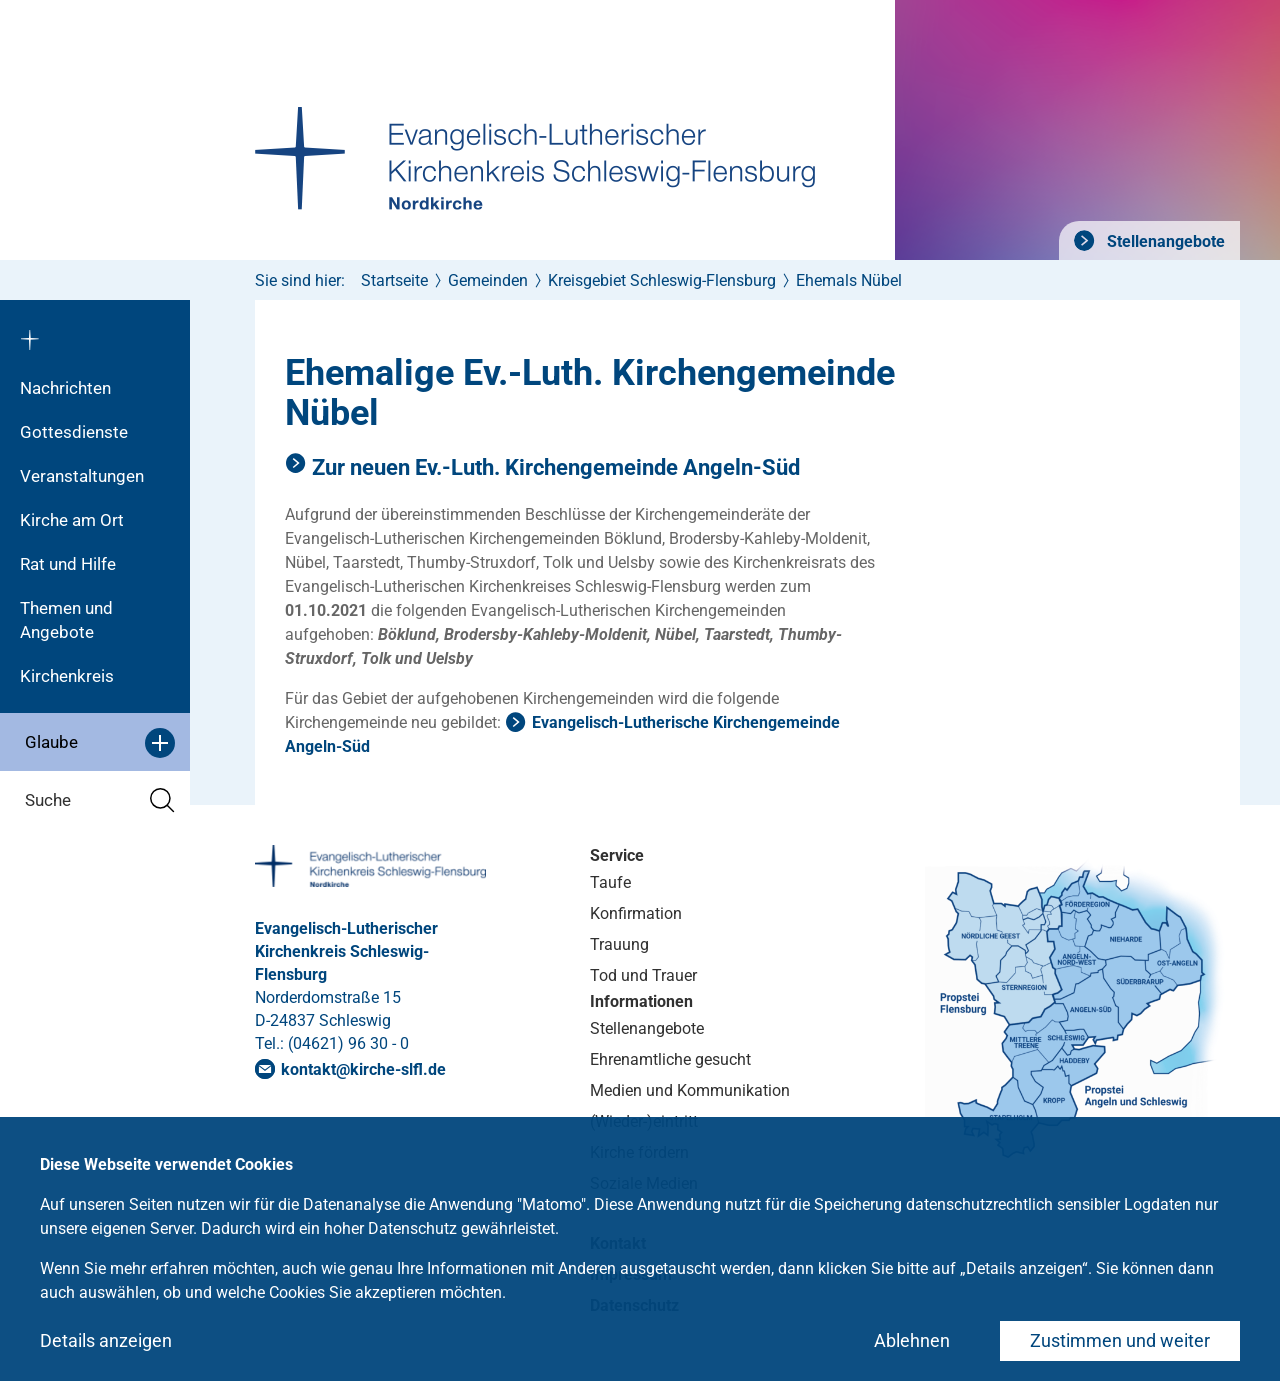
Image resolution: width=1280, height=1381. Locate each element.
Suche (100, 800)
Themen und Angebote (66, 620)
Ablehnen (912, 1340)
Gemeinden (488, 280)
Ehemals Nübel (849, 280)
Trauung (619, 944)
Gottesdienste (74, 432)
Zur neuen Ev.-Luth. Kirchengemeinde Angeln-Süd (556, 467)
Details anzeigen (106, 1340)
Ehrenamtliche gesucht (670, 1059)
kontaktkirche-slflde (363, 1069)
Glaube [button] (100, 743)
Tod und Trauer (643, 975)
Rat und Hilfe (68, 564)
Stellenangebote (1164, 241)
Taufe (610, 882)
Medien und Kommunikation (690, 1090)
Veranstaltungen (82, 476)
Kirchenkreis (67, 676)
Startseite (394, 280)
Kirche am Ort (72, 520)
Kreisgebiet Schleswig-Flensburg (662, 280)
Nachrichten (65, 388)
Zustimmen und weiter (1120, 1340)
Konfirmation (636, 913)
